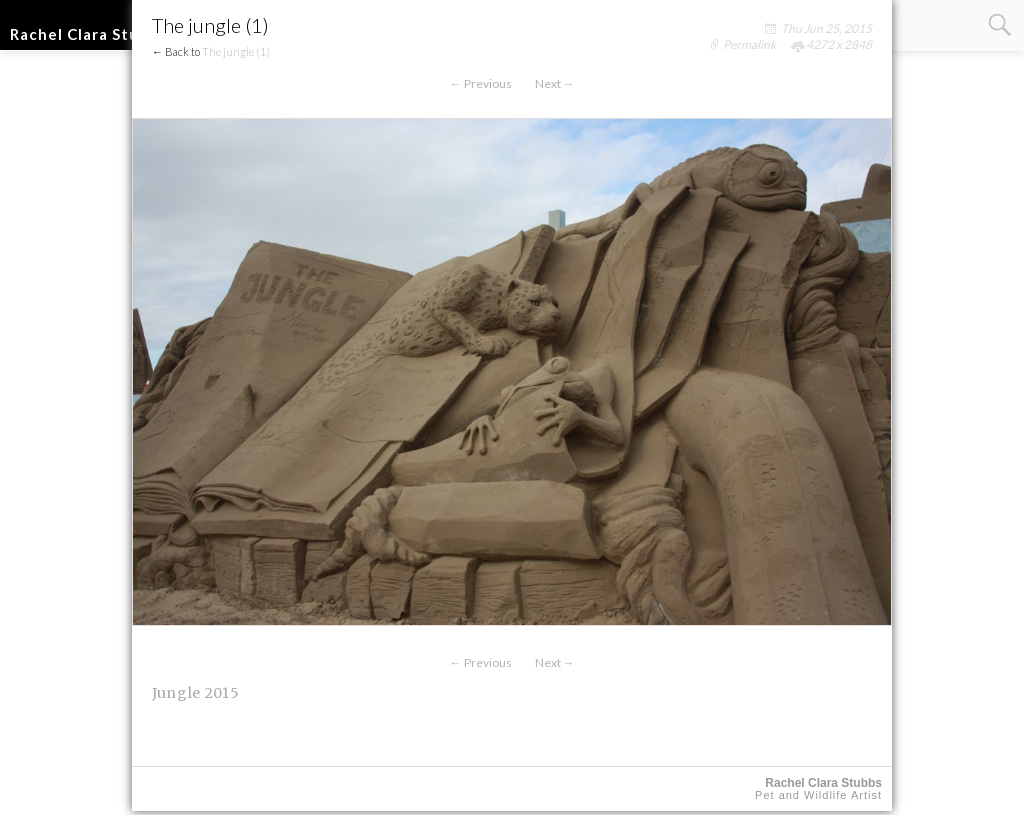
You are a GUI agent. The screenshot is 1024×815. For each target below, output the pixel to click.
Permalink (749, 44)
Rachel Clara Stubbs (88, 34)
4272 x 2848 (839, 44)
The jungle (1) (236, 51)
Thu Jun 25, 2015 (826, 28)
